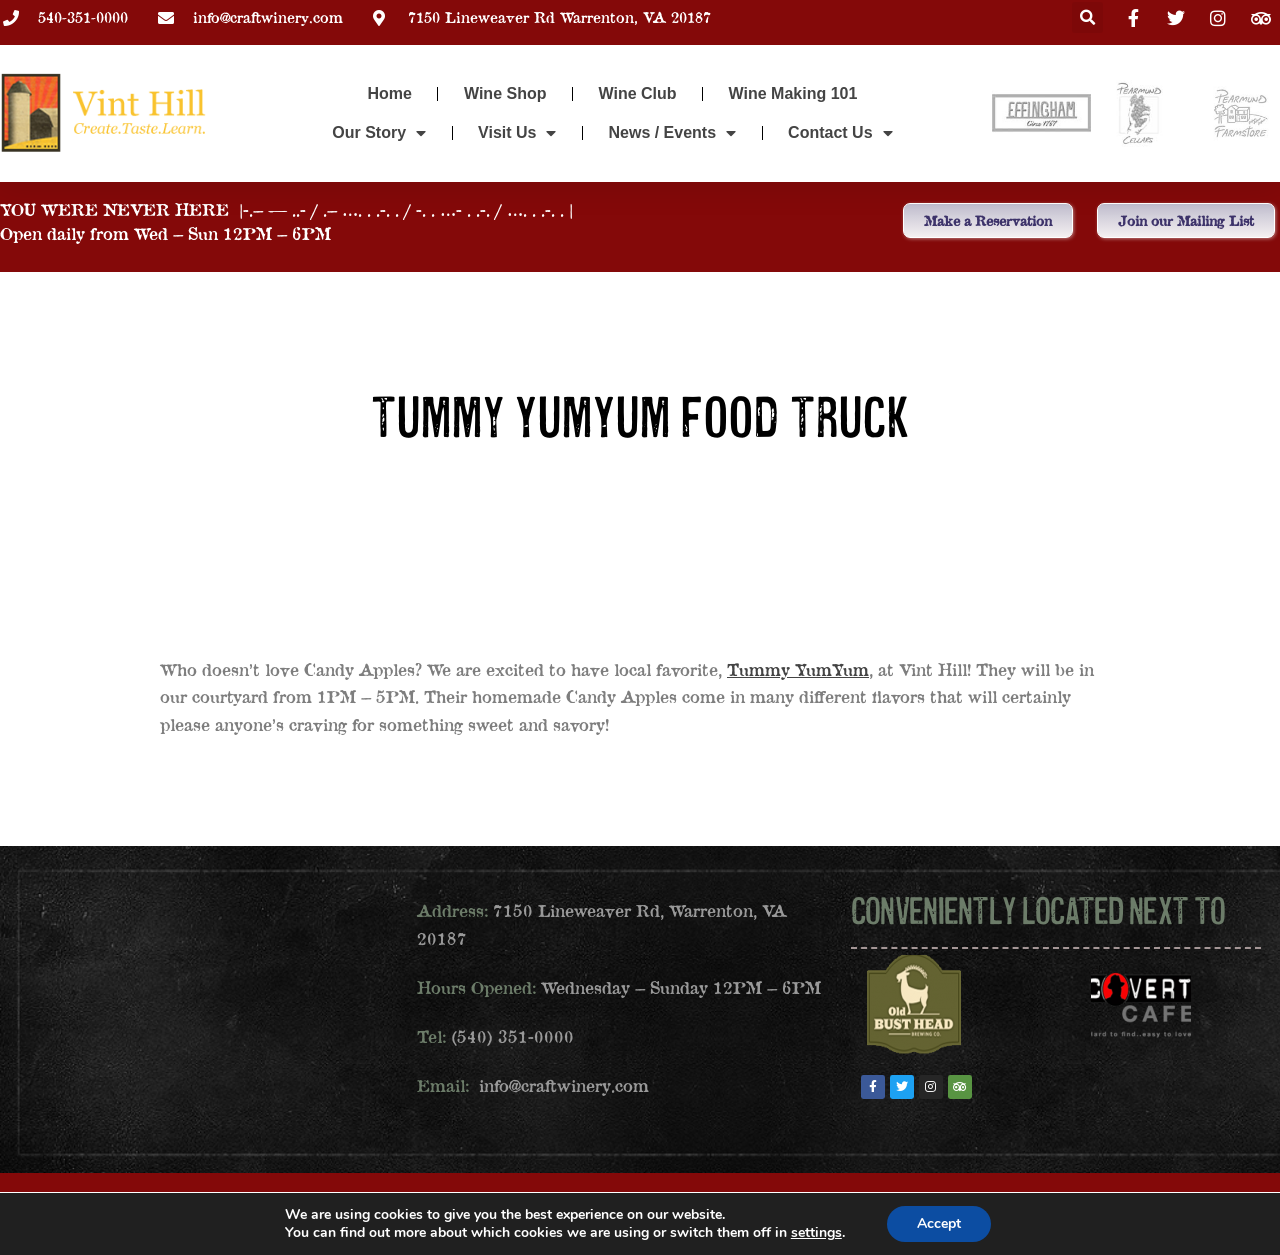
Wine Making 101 (793, 93)
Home (390, 93)
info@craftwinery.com (564, 1085)
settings (816, 1233)
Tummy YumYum (798, 669)
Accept (939, 1223)
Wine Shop (505, 93)
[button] (1087, 17)
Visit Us (517, 133)
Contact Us (840, 133)
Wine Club (637, 93)
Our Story (379, 133)
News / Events (672, 133)
